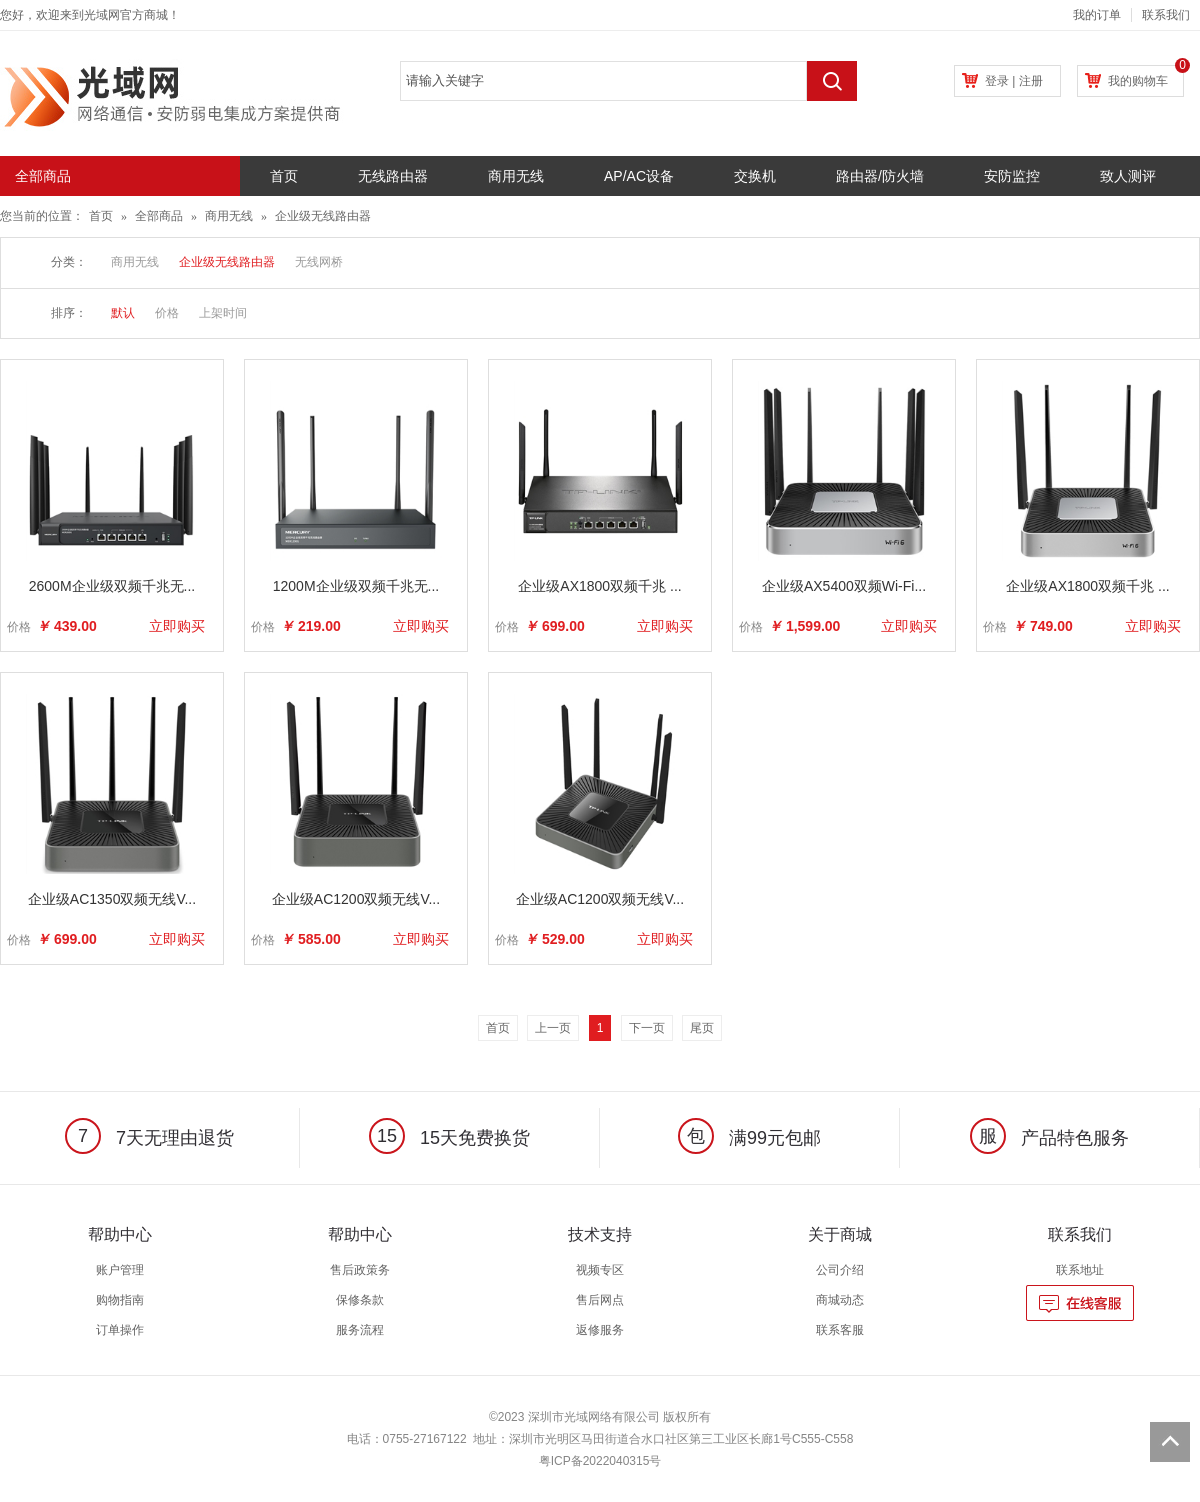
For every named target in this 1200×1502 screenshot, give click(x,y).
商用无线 (516, 176)
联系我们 (1166, 15)
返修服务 (600, 1330)
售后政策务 (360, 1270)
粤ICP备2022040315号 (600, 1461)
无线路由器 (393, 176)
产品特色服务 (1049, 1138)
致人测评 (1128, 176)
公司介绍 (840, 1270)
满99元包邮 (749, 1138)
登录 (997, 81)
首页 (284, 176)
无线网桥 (319, 262)
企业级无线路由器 (323, 216)
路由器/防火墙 (880, 176)
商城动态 (840, 1300)
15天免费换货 (449, 1138)
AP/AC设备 (639, 176)
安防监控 (1012, 176)
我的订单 (1097, 15)
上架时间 (223, 313)
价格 (167, 313)
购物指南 (120, 1300)
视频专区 (600, 1270)
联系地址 (1080, 1270)
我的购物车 (1138, 81)
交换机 (755, 176)
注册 (1031, 81)
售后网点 (600, 1300)
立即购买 (177, 626)
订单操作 (120, 1330)
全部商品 (159, 216)
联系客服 (840, 1330)
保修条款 (360, 1300)
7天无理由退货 (149, 1138)
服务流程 (360, 1330)
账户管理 (120, 1270)
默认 (123, 313)
